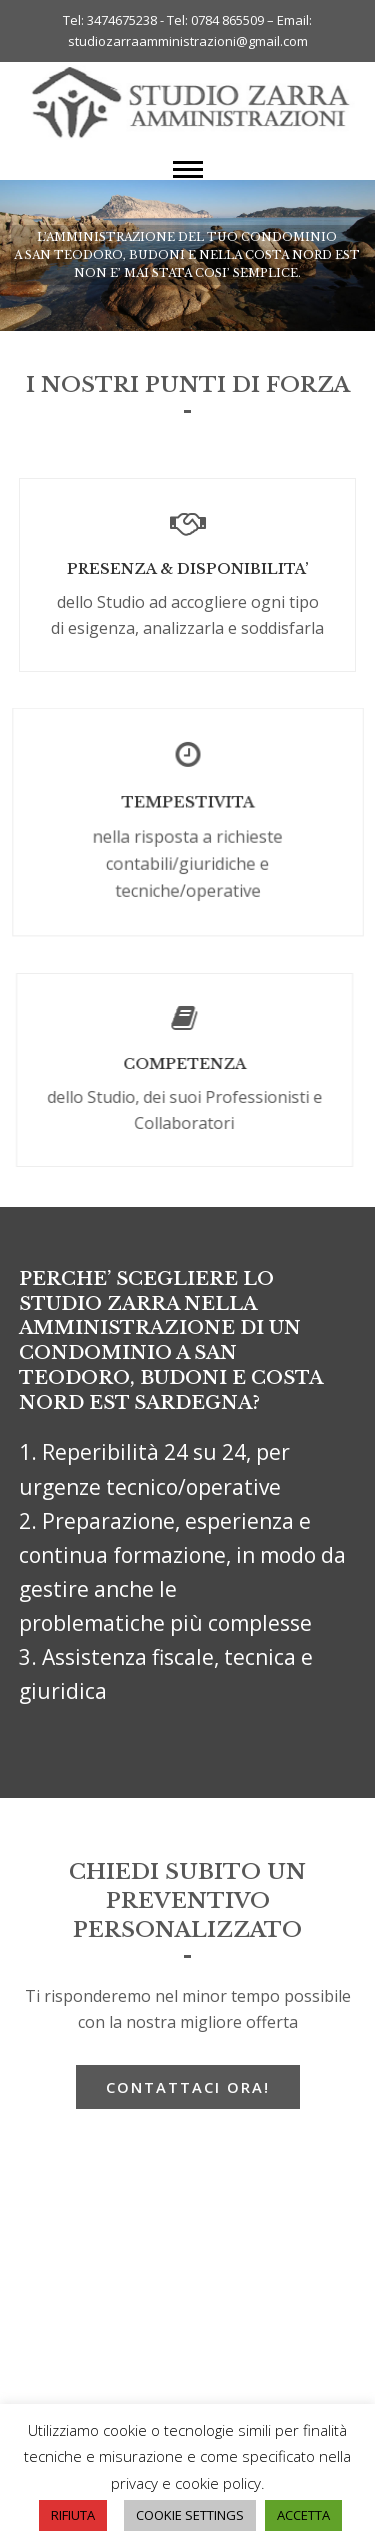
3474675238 (122, 20)
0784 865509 (229, 20)
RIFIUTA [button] (73, 2515)
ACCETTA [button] (303, 2515)
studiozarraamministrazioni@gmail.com (188, 41)
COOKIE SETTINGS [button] (190, 2515)
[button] (188, 169)
